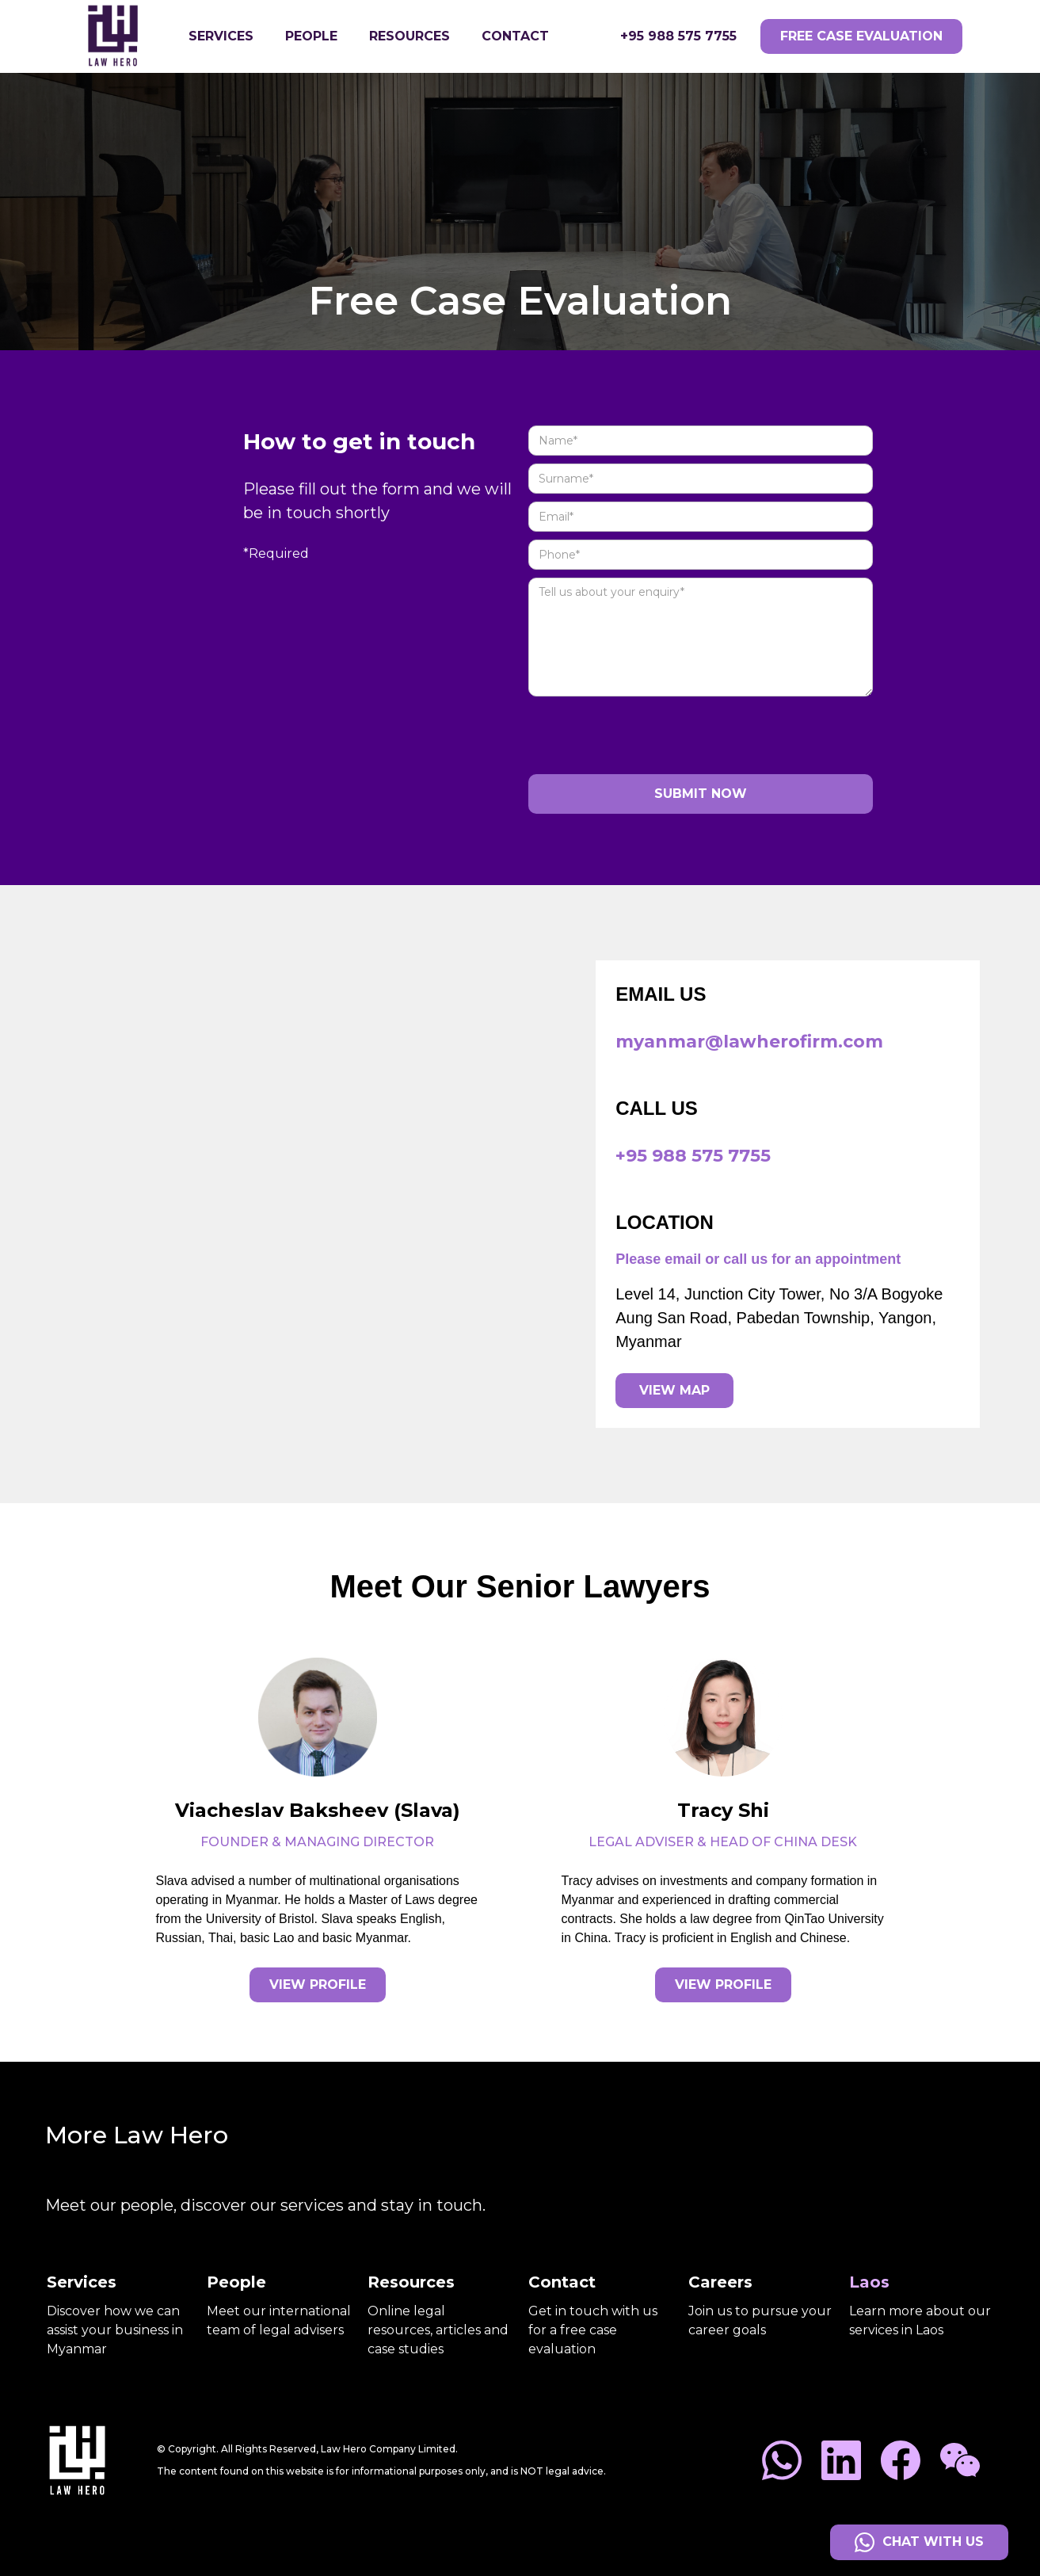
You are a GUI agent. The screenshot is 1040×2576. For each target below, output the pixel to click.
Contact (515, 36)
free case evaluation (861, 36)
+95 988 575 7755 (678, 36)
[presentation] (648, 735)
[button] (221, 36)
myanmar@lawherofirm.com (749, 1041)
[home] (125, 36)
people (311, 36)
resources (409, 36)
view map (674, 1390)
